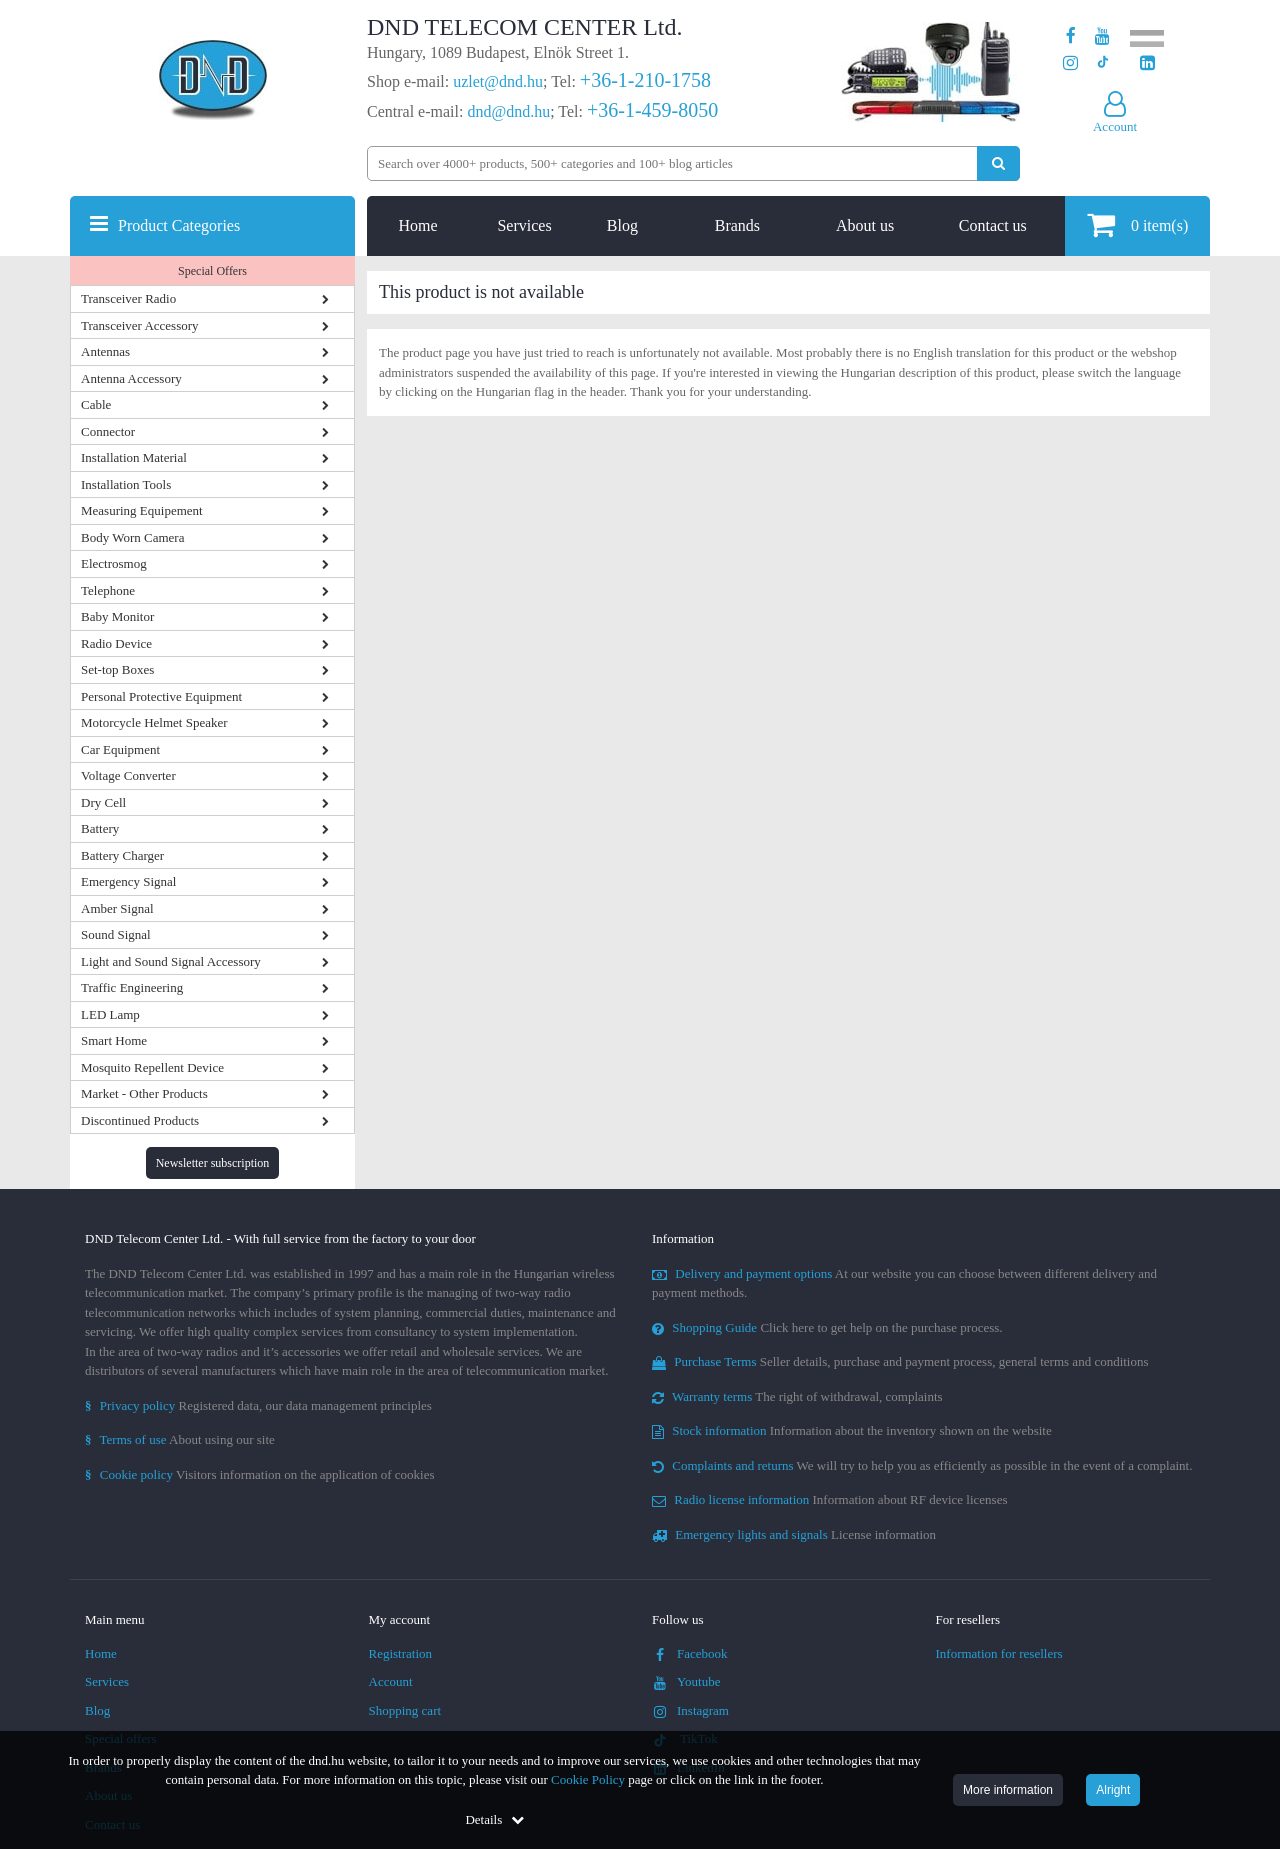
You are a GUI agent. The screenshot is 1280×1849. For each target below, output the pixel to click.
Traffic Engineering (132, 987)
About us (865, 225)
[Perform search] (998, 163)
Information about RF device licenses (829, 1499)
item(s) (1137, 224)
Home (418, 225)
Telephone (108, 590)
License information (794, 1534)
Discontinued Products (140, 1120)
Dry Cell (103, 802)
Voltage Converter (128, 775)
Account (391, 1681)
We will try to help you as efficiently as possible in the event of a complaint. (922, 1465)
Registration (401, 1653)
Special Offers (212, 271)
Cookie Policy (588, 1779)
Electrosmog (114, 563)
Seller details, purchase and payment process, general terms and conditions (900, 1361)
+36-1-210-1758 (645, 80)
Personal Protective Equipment (161, 696)
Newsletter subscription (213, 1163)
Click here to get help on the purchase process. (827, 1327)
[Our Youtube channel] (1102, 36)
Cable (96, 404)
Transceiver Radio (128, 298)
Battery (100, 828)
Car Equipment (120, 749)
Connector (108, 431)
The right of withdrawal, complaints (797, 1396)
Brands (737, 225)
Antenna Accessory (131, 378)
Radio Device (116, 643)
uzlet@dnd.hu (498, 81)
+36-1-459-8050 (652, 110)
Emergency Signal (128, 881)
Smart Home (114, 1040)
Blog (622, 225)
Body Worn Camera (132, 537)
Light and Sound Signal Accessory (171, 961)
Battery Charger (122, 855)
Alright (1113, 1790)
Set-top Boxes (117, 669)
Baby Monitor (117, 616)
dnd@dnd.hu (508, 111)
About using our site (180, 1439)
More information (1008, 1790)
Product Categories (179, 225)
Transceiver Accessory (140, 325)
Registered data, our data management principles (258, 1405)
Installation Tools (126, 484)
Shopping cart (405, 1710)
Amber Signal (117, 908)
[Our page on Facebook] (1071, 36)
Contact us (993, 225)
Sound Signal (116, 934)
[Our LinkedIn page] (1147, 63)
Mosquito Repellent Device (152, 1067)
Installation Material (134, 457)
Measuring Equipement (142, 510)
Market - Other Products (144, 1093)
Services (524, 225)
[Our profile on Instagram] (1070, 63)
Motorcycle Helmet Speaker (154, 722)
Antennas (105, 351)
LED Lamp (110, 1014)
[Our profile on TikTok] (1102, 63)
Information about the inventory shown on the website (852, 1430)
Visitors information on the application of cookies (260, 1474)
